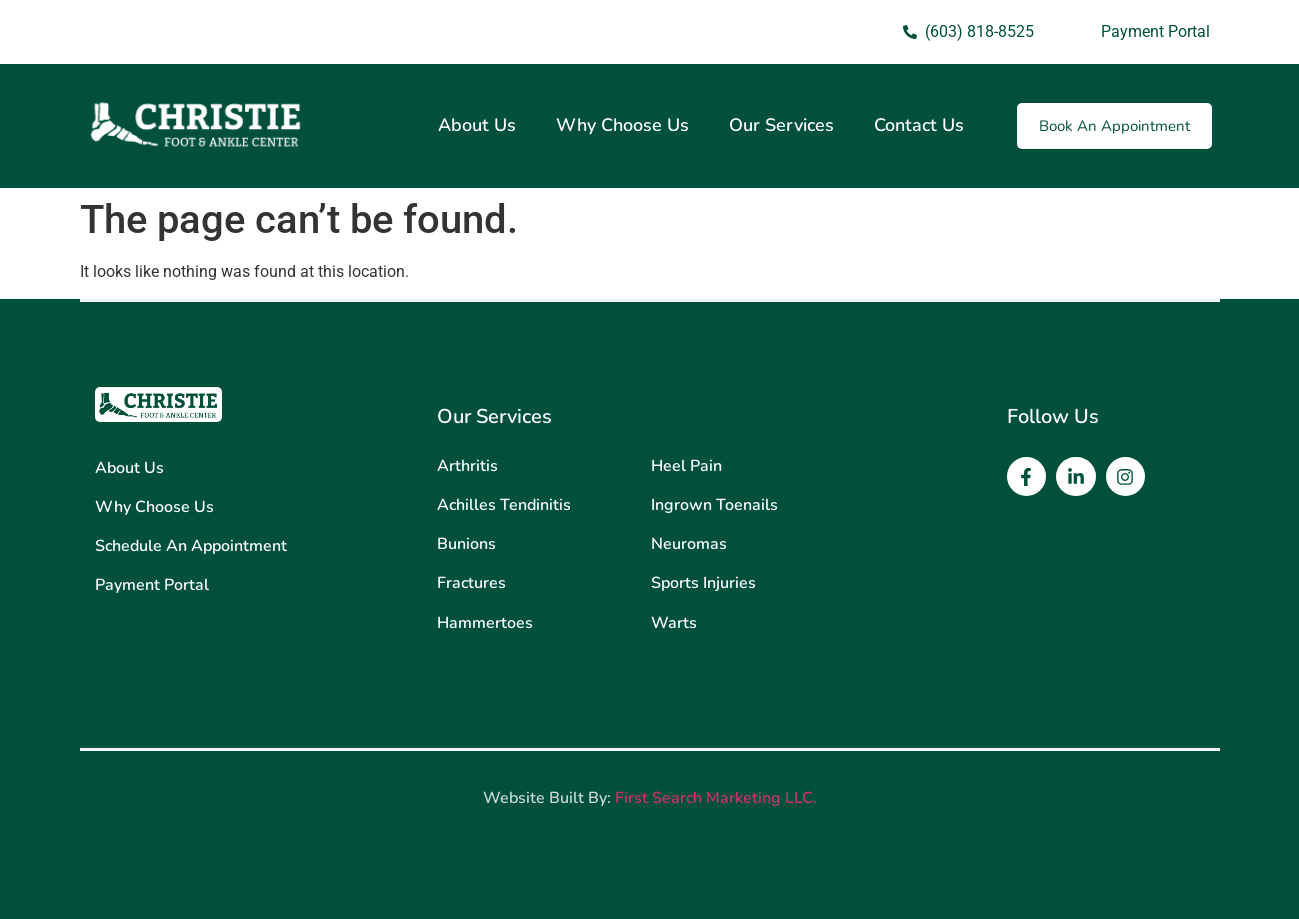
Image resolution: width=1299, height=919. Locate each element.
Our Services (781, 125)
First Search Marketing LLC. (716, 798)
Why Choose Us (622, 125)
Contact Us (919, 125)
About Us (477, 125)
